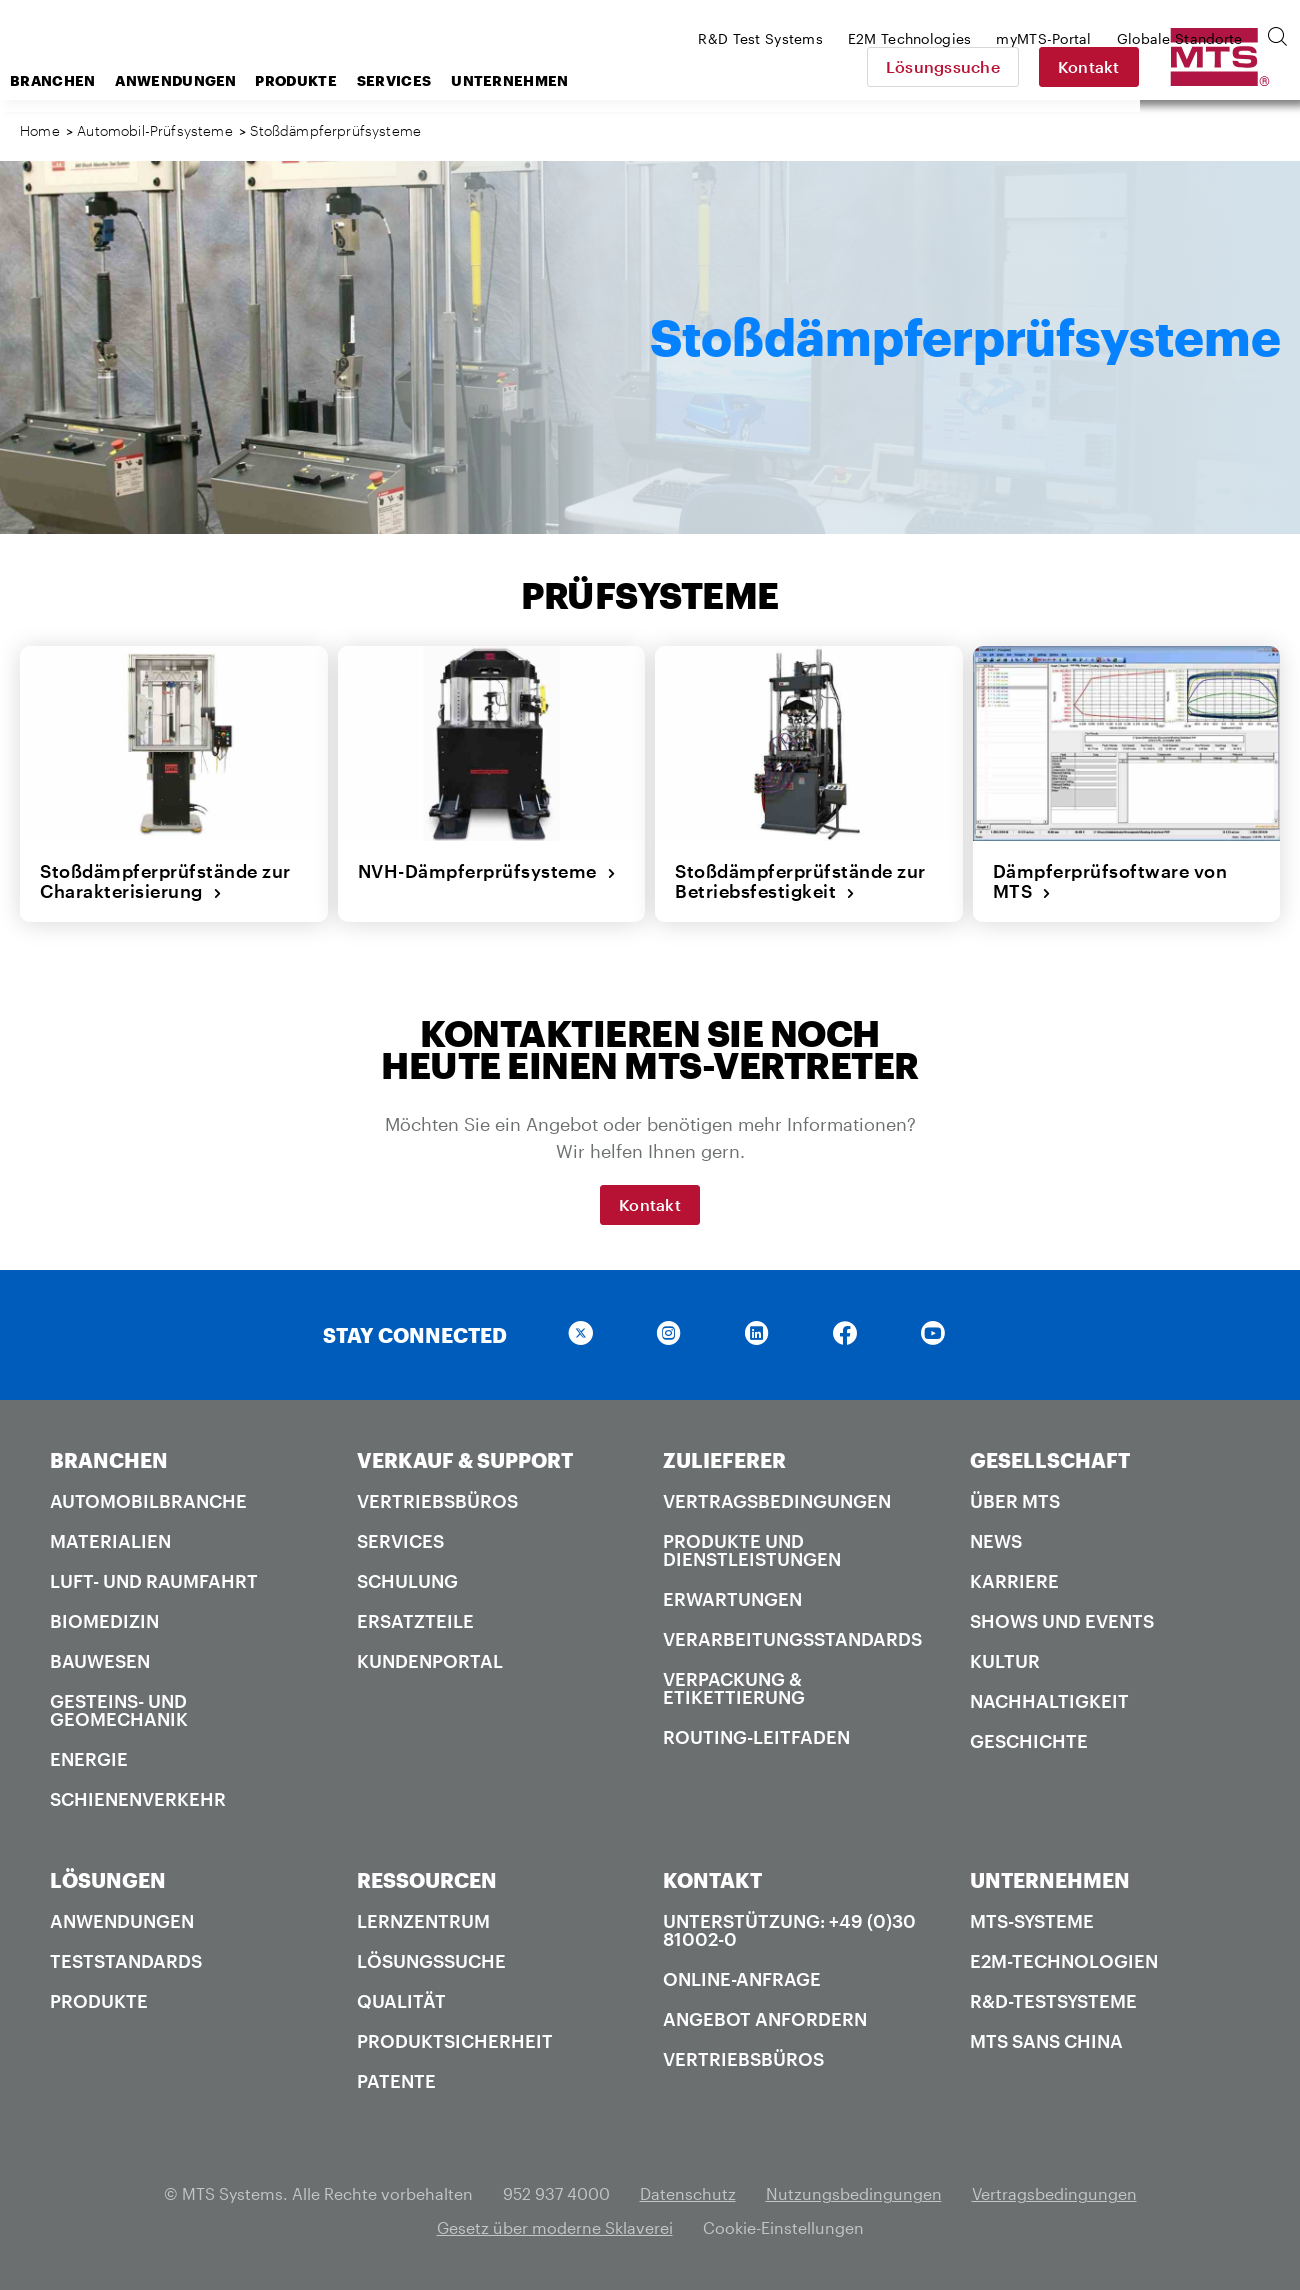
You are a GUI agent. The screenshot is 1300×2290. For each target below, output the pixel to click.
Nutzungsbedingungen (854, 2193)
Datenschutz (688, 2193)
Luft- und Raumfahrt (154, 1581)
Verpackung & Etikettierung (734, 1688)
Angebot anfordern (765, 2019)
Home (40, 130)
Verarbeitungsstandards (792, 1639)
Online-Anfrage (742, 1979)
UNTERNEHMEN (1050, 1880)
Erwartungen (732, 1599)
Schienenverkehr (138, 1799)
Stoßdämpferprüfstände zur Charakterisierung (165, 881)
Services (554, 80)
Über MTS (1015, 1501)
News (996, 1541)
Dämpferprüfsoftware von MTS (1110, 881)
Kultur (1005, 1661)
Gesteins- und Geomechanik (119, 1710)
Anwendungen (335, 80)
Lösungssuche (1084, 66)
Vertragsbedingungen (777, 1501)
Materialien (110, 1541)
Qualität (401, 2001)
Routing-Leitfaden (756, 1737)
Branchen (212, 80)
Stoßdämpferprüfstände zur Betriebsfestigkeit (800, 881)
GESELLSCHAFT (1050, 1460)
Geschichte (1029, 1741)
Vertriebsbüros (437, 1501)
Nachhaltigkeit (1049, 1701)
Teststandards (126, 1961)
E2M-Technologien (1064, 1961)
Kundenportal (430, 1661)
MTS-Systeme (1032, 1921)
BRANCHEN (109, 1460)
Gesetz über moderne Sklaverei (555, 2227)
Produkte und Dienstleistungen (752, 1550)
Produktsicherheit (455, 2041)
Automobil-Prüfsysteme (157, 130)
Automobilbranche (148, 1501)
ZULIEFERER (724, 1460)
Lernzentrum (423, 1921)
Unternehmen (669, 80)
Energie (89, 1759)
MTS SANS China (1046, 2041)
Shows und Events (1062, 1621)
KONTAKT (712, 1880)
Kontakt (1230, 66)
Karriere (1014, 1581)
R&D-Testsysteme (1053, 2001)
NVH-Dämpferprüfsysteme (487, 871)
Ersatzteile (415, 1621)
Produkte (455, 80)
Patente (396, 2081)
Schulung (407, 1581)
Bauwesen (100, 1661)
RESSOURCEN (427, 1880)
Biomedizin (104, 1621)
